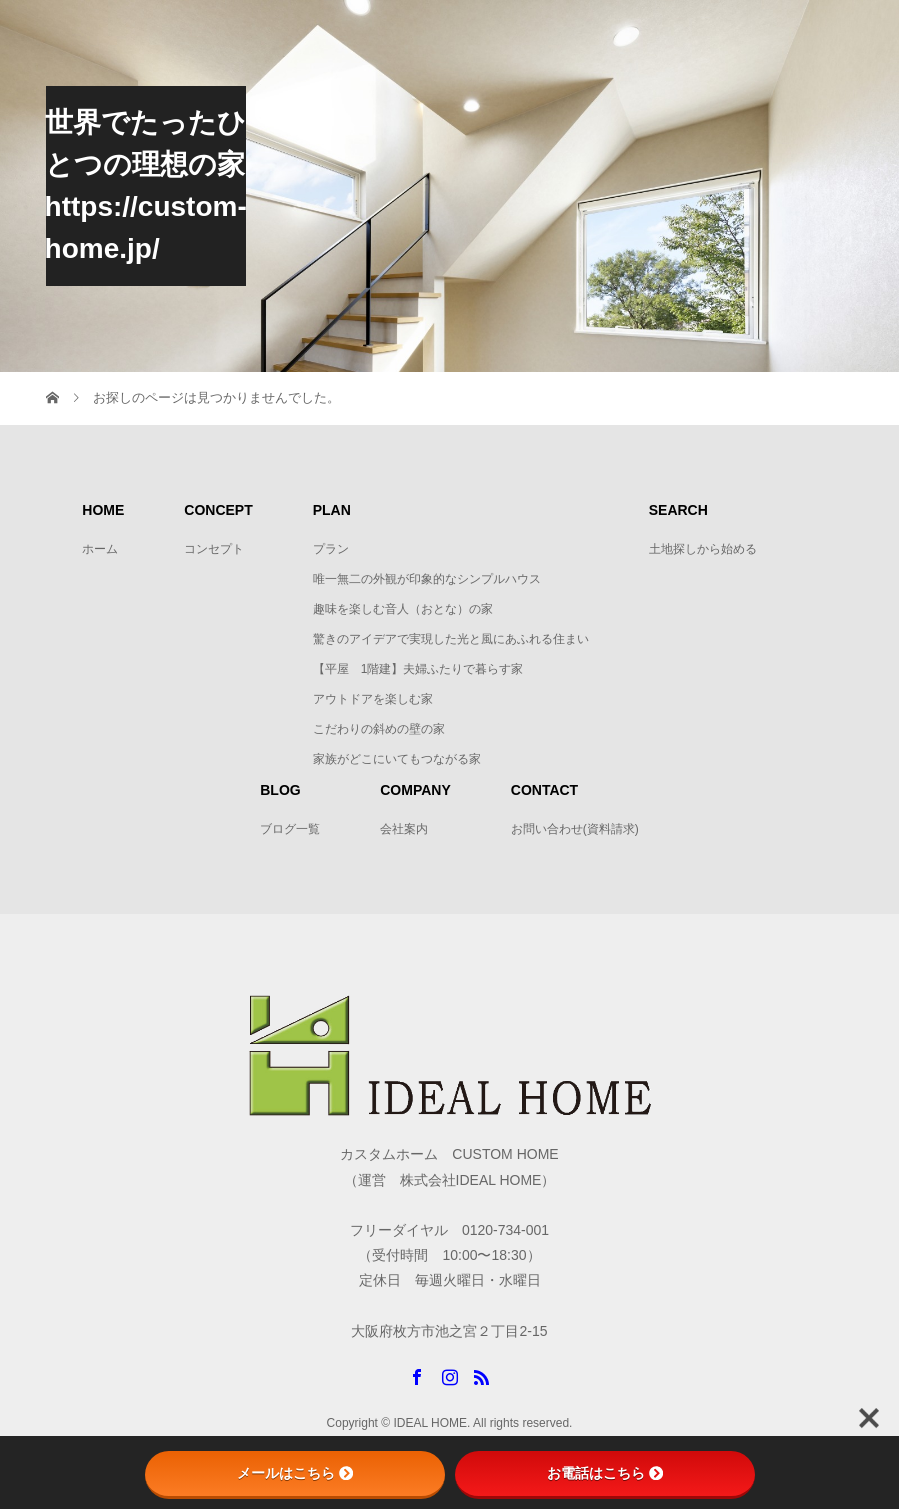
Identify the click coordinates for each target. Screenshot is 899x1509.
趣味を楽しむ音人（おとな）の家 (403, 609)
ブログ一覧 (290, 829)
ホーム (100, 549)
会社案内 (404, 829)
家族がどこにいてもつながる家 (397, 759)
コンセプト (214, 549)
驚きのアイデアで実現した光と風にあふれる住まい (451, 639)
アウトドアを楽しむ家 (373, 699)
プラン (331, 549)
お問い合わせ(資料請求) (575, 829)
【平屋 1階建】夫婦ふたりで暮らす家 (424, 669)
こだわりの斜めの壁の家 (379, 729)
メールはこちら (295, 1473)
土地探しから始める (703, 549)
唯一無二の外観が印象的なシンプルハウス (427, 579)
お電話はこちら (605, 1473)
